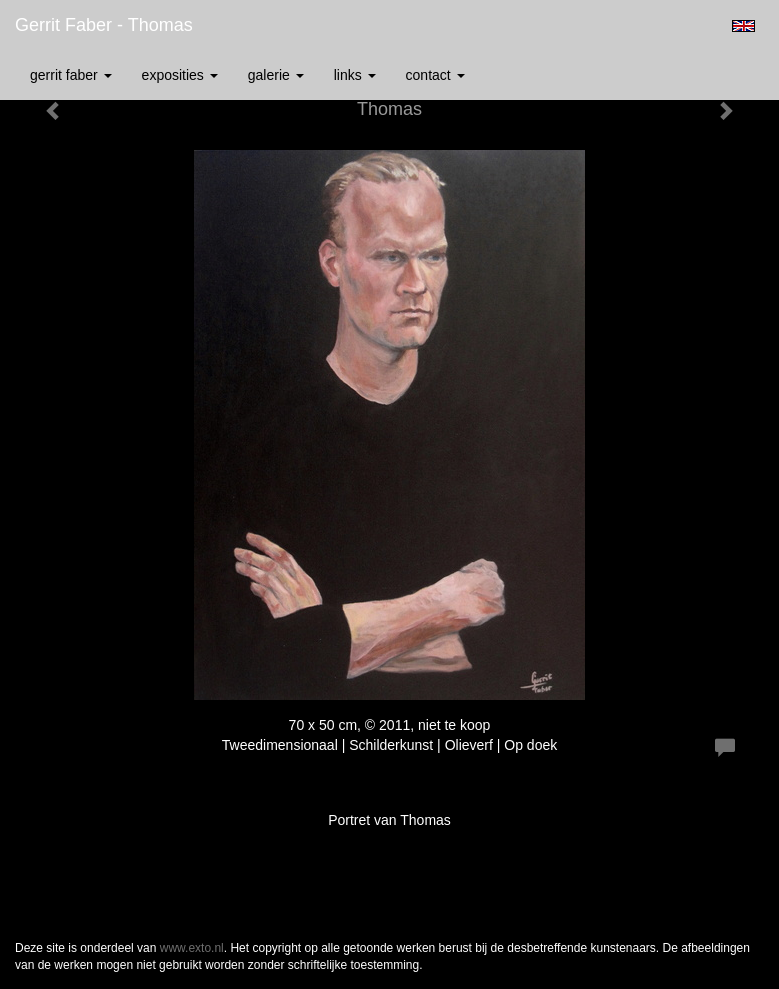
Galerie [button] (276, 75)
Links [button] (355, 75)
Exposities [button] (180, 75)
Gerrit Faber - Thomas (104, 25)
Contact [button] (435, 75)
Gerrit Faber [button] (71, 75)
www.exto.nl (192, 948)
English (743, 26)
